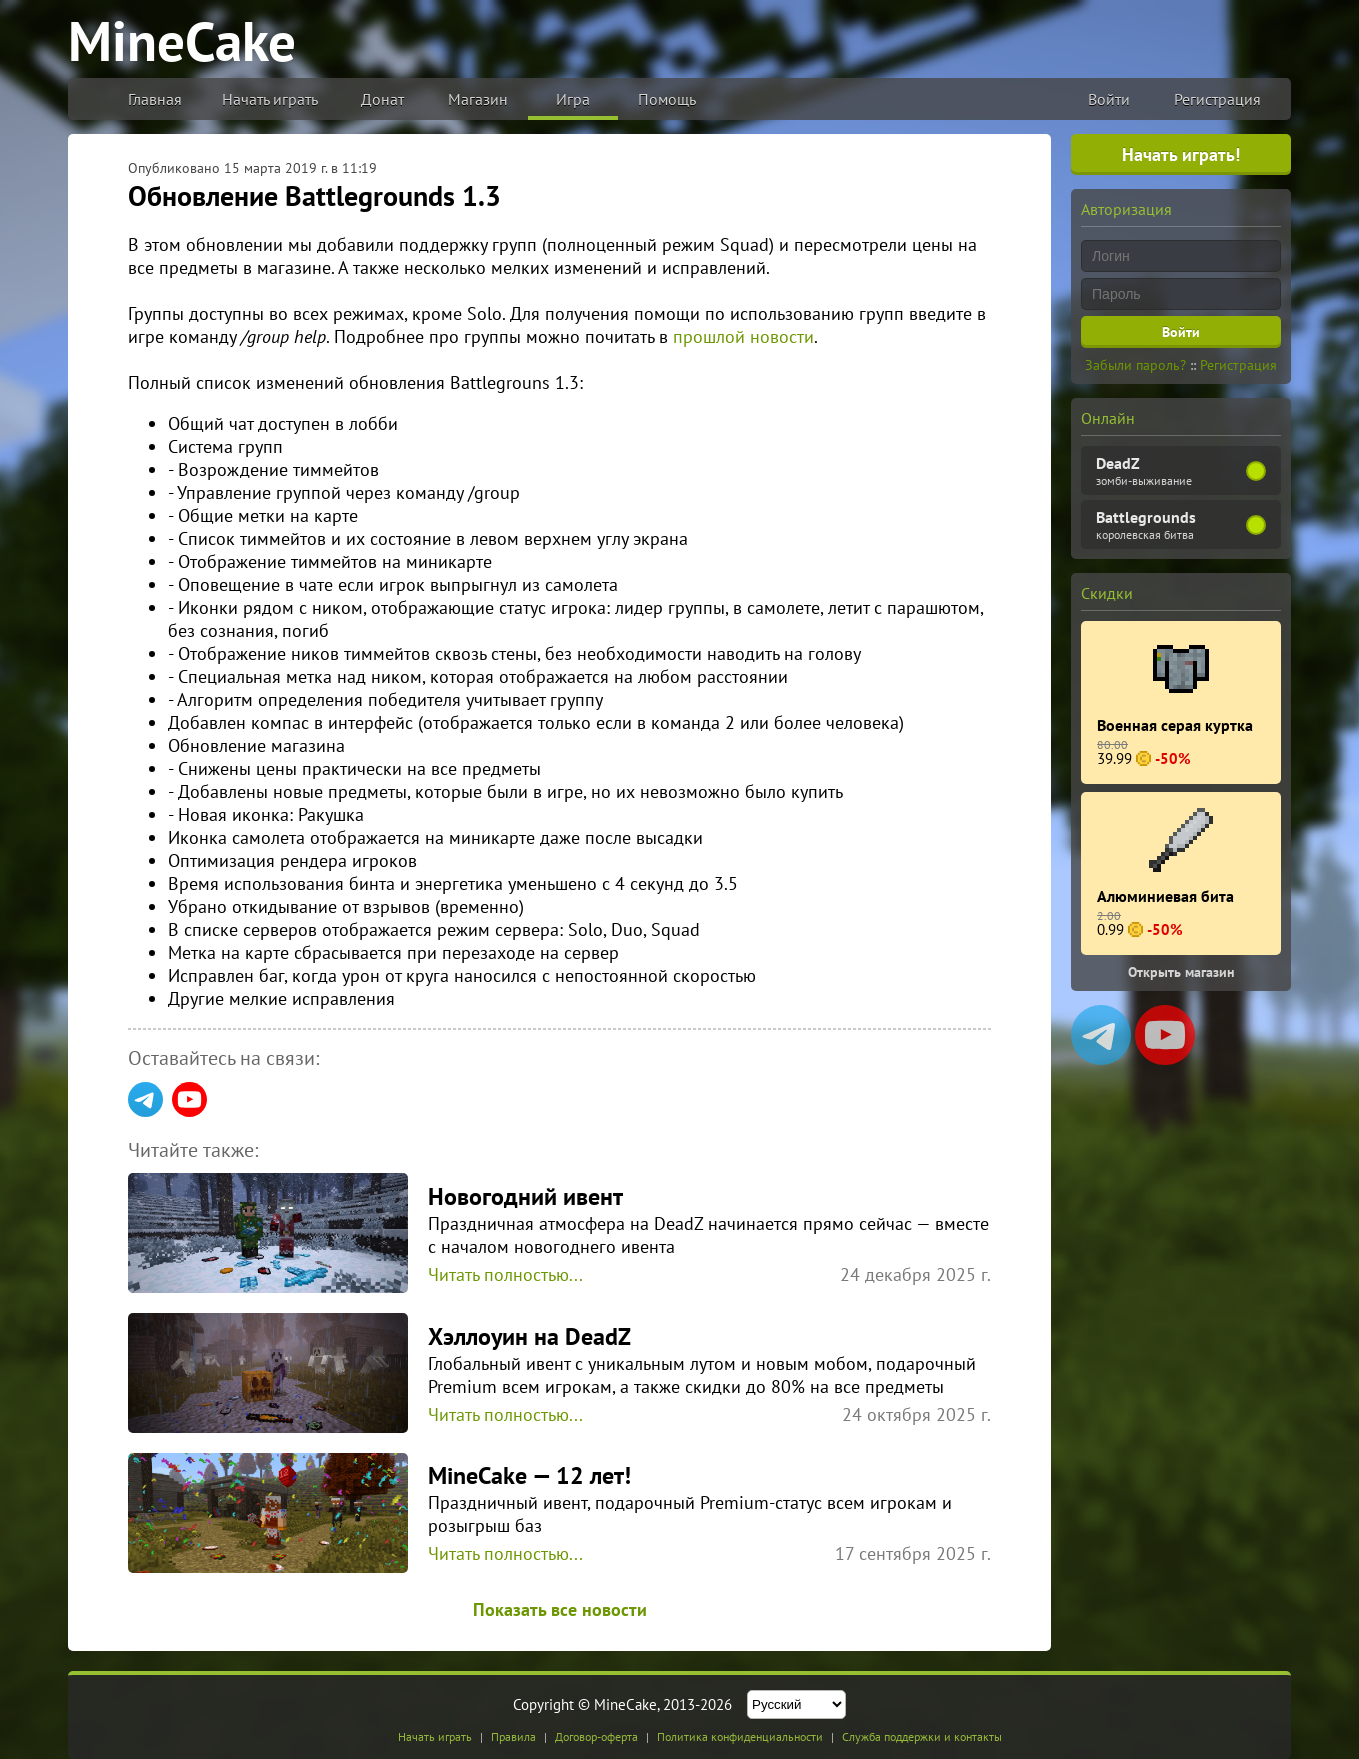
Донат (382, 99)
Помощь (667, 99)
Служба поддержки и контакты (922, 1736)
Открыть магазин (1181, 972)
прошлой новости (743, 336)
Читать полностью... (505, 1274)
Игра (573, 99)
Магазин (478, 99)
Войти (1109, 99)
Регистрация (1217, 99)
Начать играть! (1181, 154)
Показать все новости (560, 1609)
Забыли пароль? (1135, 365)
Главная (155, 99)
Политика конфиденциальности (740, 1736)
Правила (513, 1736)
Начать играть (270, 99)
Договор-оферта (596, 1736)
